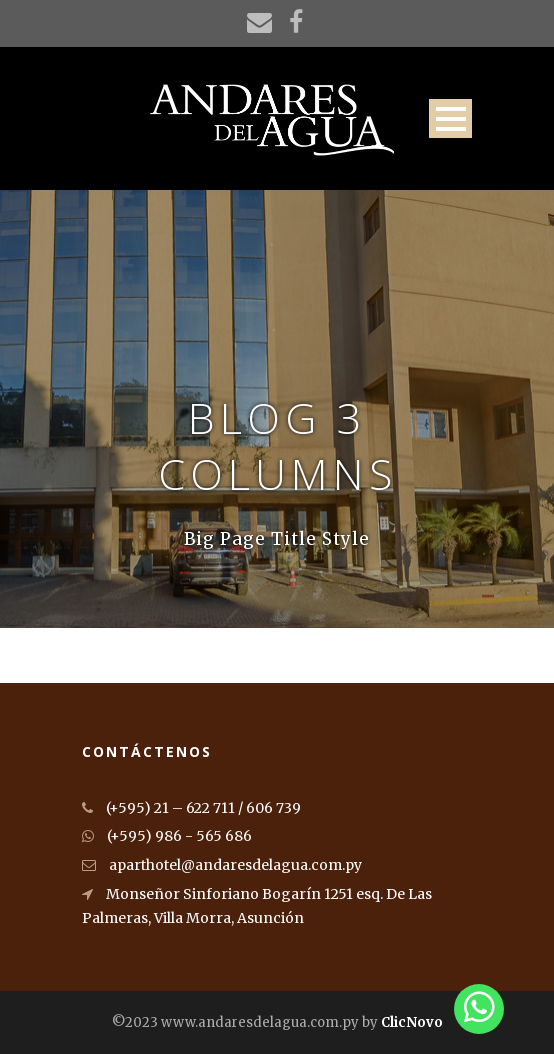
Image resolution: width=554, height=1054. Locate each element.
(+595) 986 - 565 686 (167, 836)
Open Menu (450, 118)
